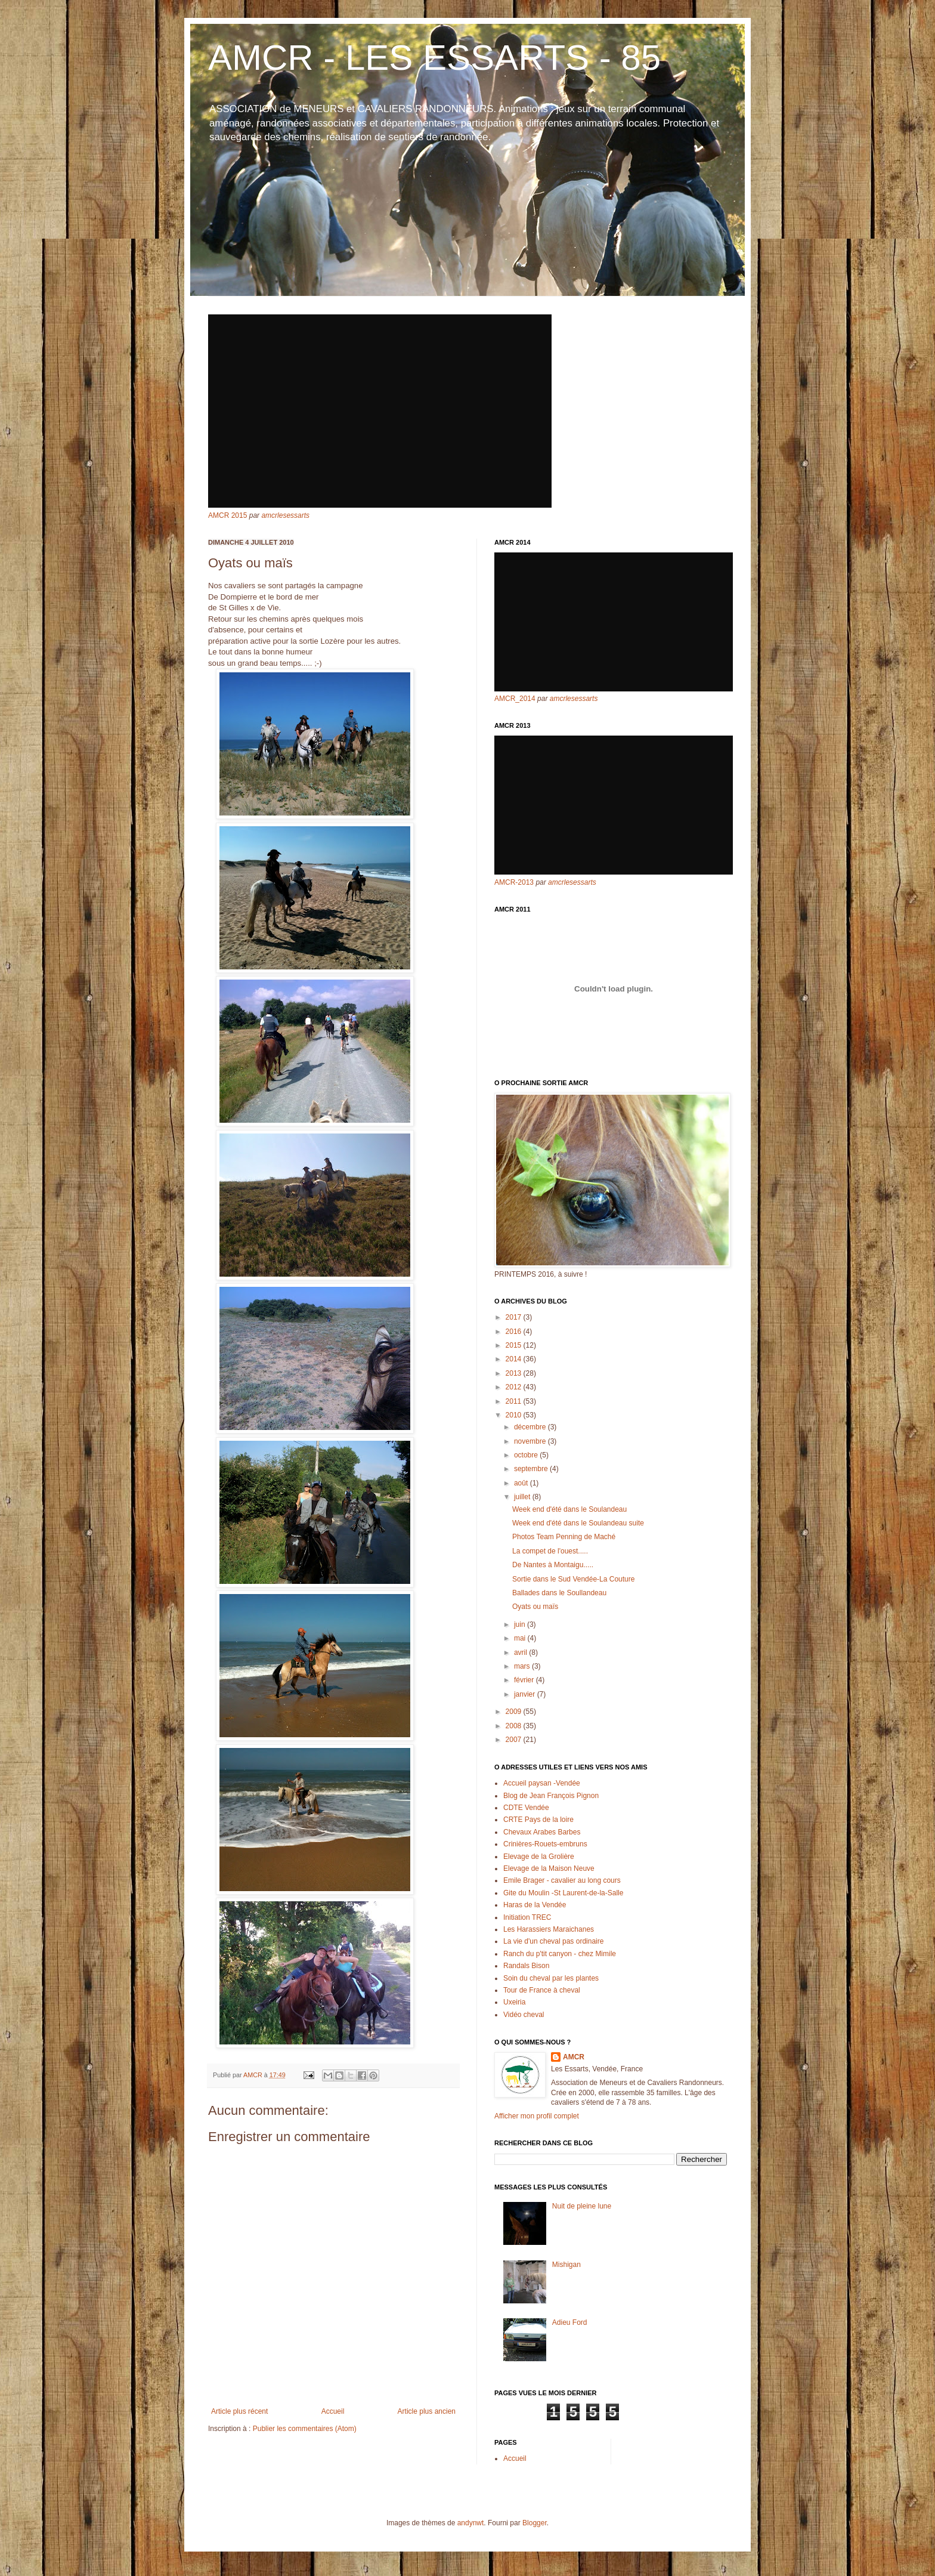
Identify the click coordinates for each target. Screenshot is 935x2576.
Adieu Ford (569, 2322)
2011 (515, 1401)
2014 (515, 1359)
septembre (532, 1469)
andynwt (470, 2523)
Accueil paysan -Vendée (541, 1783)
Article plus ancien (427, 2411)
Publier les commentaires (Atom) (305, 2428)
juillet (523, 1497)
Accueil (333, 2411)
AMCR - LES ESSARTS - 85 (434, 58)
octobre (527, 1455)
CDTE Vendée (526, 1807)
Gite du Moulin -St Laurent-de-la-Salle (563, 1893)
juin (520, 1624)
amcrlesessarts (285, 515)
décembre (531, 1427)
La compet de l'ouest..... (550, 1551)
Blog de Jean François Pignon (551, 1796)
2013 (515, 1373)
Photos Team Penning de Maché (563, 1537)
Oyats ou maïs (535, 1606)
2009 (515, 1711)
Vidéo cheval (523, 2014)
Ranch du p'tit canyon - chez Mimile (559, 1954)
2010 (515, 1415)
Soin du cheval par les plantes (551, 1978)
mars (523, 1666)
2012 (515, 1387)
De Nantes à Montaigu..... (552, 1565)
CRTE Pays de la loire (538, 1819)
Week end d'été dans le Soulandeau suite (578, 1523)
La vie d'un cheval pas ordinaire (553, 1941)
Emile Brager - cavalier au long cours (562, 1880)
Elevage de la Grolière (538, 1856)
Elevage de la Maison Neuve (549, 1868)
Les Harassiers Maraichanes (548, 1929)
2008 (515, 1726)
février (525, 1680)
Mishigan (566, 2264)
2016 (515, 1331)
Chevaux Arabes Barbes (541, 1832)
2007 (515, 1739)
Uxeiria (514, 2002)
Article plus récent (239, 2411)
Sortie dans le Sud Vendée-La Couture (573, 1579)
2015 (515, 1345)
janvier (525, 1694)
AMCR (573, 2057)
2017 (515, 1317)
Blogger (534, 2523)
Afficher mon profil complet (536, 2116)
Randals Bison (526, 1966)
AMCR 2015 (227, 515)
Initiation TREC (527, 1917)
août (522, 1483)
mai (521, 1638)
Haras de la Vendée (534, 1905)
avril (521, 1652)
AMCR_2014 (514, 698)
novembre (531, 1441)
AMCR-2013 (514, 882)
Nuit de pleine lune (581, 2206)
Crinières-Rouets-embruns (545, 1844)
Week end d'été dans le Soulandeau (569, 1509)
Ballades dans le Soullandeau (559, 1593)
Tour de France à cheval (541, 1990)
